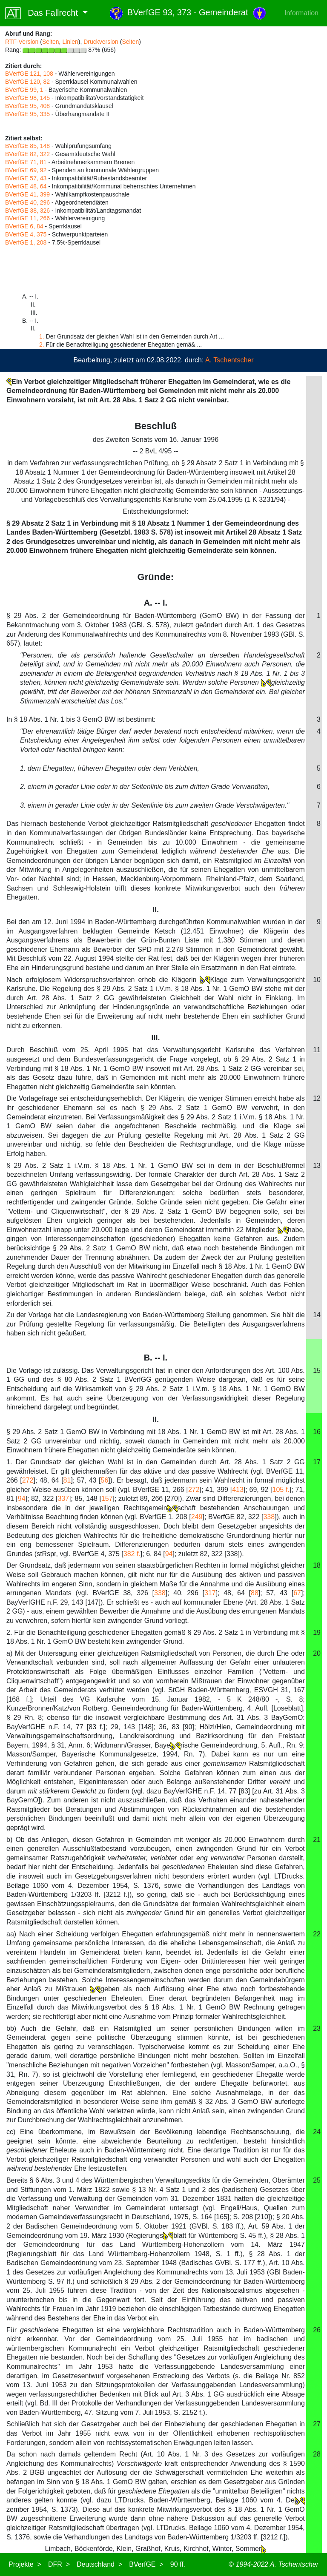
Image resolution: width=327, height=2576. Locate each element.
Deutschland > (99, 2564)
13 (317, 1165)
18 (317, 1565)
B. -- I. (156, 1357)
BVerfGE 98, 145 (27, 97)
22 (317, 1934)
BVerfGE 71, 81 (25, 162)
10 (317, 979)
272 (28, 1480)
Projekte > (25, 2564)
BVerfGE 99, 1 (24, 89)
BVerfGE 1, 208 (25, 242)
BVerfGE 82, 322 (27, 154)
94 (22, 1498)
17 (317, 1462)
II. (155, 1419)
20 (317, 1653)
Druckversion (100, 41)
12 (317, 1098)
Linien (70, 41)
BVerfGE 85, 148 (27, 145)
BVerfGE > (146, 2564)
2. (41, 344)
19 (317, 1632)
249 (197, 1516)
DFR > (59, 2564)
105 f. (281, 1489)
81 (67, 1480)
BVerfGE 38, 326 (27, 210)
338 (269, 1516)
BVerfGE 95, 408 (27, 105)
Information (301, 13)
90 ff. (177, 2564)
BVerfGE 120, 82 (27, 81)
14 (317, 1314)
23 (317, 2028)
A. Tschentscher (229, 360)
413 (238, 1489)
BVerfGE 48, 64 (25, 186)
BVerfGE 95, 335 (27, 114)
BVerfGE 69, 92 (25, 170)
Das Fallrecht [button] (42, 13)
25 (317, 2180)
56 (105, 1480)
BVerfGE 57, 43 (25, 178)
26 (317, 2330)
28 (317, 2454)
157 (107, 1498)
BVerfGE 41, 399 (27, 194)
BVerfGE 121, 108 (29, 73)
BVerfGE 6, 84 (24, 226)
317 (210, 1593)
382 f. (132, 1553)
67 (297, 1593)
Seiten (50, 41)
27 (317, 2424)
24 (317, 2131)
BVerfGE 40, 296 (27, 202)
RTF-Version (21, 41)
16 (317, 1431)
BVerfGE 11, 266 (27, 218)
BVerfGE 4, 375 (25, 234)
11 (317, 1049)
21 (317, 1839)
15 (317, 1370)
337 (63, 1498)
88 (254, 1593)
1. (41, 336)
